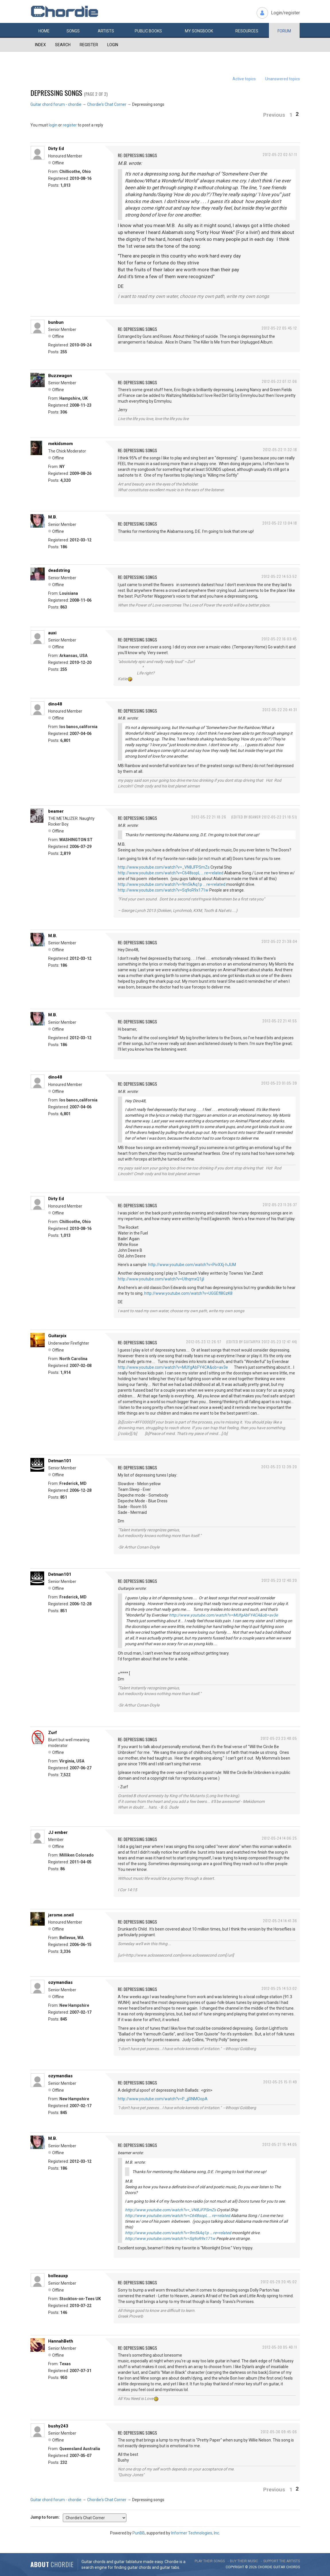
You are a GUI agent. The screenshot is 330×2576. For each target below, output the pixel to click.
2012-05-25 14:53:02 (279, 1988)
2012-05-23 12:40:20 (279, 1580)
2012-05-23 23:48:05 (279, 1738)
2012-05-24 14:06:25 (279, 1838)
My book (199, 31)
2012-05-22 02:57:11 (280, 154)
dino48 (55, 704)
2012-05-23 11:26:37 (280, 1204)
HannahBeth (60, 2341)
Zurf (52, 1732)
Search (63, 44)
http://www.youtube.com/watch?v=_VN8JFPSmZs (164, 867)
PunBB (138, 2533)
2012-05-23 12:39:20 (279, 1466)
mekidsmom (60, 443)
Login (112, 44)
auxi (52, 632)
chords (293, 2567)
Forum (284, 31)
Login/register (285, 12)
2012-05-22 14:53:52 (279, 576)
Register (89, 44)
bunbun (56, 322)
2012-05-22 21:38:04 (279, 941)
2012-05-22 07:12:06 (279, 381)
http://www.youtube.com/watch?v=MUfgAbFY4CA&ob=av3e (173, 1367)
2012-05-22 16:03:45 (279, 638)
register (70, 125)
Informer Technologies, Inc (195, 2533)
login (53, 125)
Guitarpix (57, 1335)
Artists (106, 31)
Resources (246, 31)
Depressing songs (56, 92)
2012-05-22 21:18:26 (208, 816)
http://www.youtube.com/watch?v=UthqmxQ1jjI (161, 1279)
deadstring (59, 570)
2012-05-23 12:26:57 (203, 1341)
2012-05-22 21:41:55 (279, 1020)
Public (148, 31)
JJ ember (58, 1832)
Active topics (244, 79)
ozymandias (60, 1982)
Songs (73, 31)
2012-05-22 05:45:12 (279, 327)
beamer (56, 811)
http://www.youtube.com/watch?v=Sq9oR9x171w (163, 890)
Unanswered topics (282, 79)
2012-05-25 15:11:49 (280, 2081)
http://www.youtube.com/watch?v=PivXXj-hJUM (192, 1264)
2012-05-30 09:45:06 (279, 2431)
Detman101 (59, 1460)
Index (40, 44)
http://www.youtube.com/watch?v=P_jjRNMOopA (163, 2099)
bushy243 (58, 2426)
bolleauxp (58, 2275)
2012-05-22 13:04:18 (279, 522)
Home (44, 31)
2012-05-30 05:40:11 (279, 2347)
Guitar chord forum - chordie (55, 104)
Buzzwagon (60, 375)
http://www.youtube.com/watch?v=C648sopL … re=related (170, 873)
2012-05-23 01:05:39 (279, 1083)
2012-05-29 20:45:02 (279, 2281)
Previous (274, 115)
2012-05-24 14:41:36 (280, 1920)
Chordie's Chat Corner (106, 104)
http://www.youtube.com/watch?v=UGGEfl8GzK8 (188, 1293)
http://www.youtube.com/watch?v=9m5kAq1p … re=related (171, 884)
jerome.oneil (61, 1915)
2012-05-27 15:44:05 (279, 2144)
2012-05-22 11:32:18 (280, 449)
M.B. (52, 517)
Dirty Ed (56, 148)
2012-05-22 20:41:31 (279, 709)
